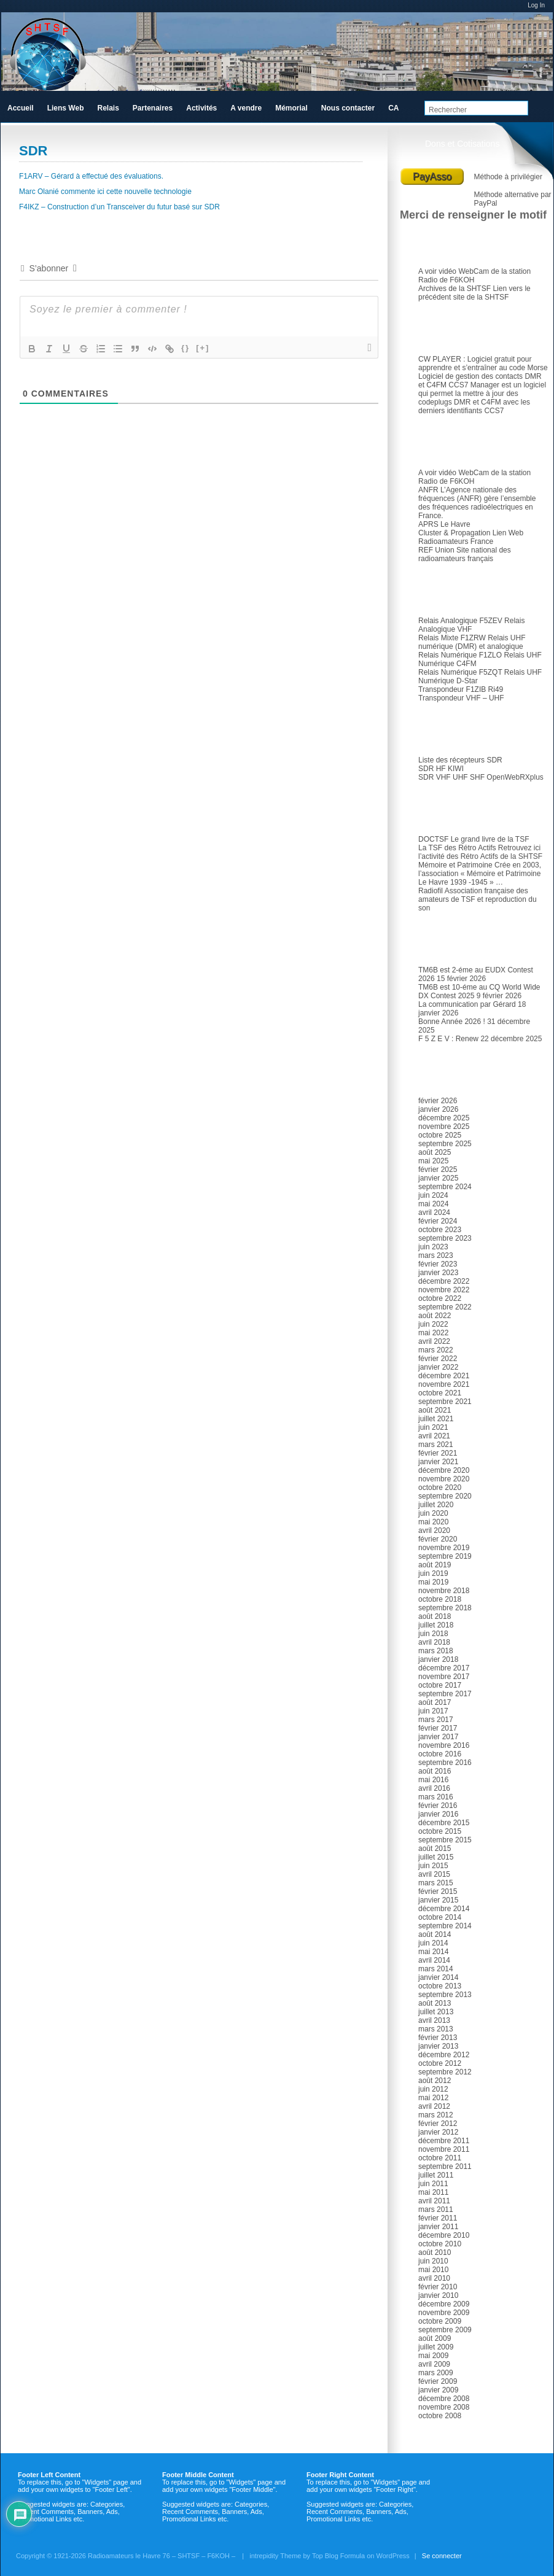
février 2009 (437, 2381)
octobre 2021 (439, 1393)
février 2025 (437, 1169)
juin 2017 (433, 1711)
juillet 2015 (435, 1857)
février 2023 (437, 1264)
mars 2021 (435, 1444)
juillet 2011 (435, 2175)
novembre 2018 (443, 1590)
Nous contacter (348, 108)
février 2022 (437, 1358)
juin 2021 (433, 1427)
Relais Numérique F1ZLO (460, 655)
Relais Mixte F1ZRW (452, 638)
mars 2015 (435, 1883)
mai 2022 (433, 1333)
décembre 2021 (443, 1375)
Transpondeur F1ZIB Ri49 (460, 689)
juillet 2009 (435, 2347)
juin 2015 (433, 1865)
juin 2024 (433, 1195)
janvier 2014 (438, 1977)
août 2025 (434, 1152)
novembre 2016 (443, 1745)
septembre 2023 (445, 1238)
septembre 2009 (445, 2330)
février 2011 (437, 2218)
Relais (437, 593)
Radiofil (430, 890)
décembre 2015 (443, 1822)
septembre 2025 (445, 1143)
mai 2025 (433, 1161)
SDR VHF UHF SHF (451, 777)
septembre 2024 (445, 1186)
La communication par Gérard (467, 1004)
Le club (439, 244)
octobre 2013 (439, 1986)
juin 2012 (433, 2089)
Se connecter (442, 2555)
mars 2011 (435, 2209)
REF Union (436, 550)
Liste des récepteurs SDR (460, 760)
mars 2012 (435, 2115)
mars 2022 (435, 1350)
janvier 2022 (438, 1367)
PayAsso (432, 176)
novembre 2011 (443, 2149)
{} (185, 347)
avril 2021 (434, 1436)
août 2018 (434, 1616)
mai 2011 (433, 2192)
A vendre (246, 108)
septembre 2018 (445, 1608)
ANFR (428, 490)
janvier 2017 (438, 1736)
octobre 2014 (439, 1917)
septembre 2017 (445, 1694)
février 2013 (437, 2037)
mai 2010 (433, 2269)
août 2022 (434, 1315)
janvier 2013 (438, 2046)
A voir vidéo (437, 271)
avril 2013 (434, 2020)
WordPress (393, 2555)
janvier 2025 (438, 1178)
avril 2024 (434, 1212)
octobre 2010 (439, 2244)
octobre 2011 (439, 2158)
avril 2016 (434, 1788)
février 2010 (437, 2287)
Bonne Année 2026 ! (451, 1021)
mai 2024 (433, 1204)
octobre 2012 (439, 2063)
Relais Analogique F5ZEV (460, 620)
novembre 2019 (443, 1547)
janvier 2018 (438, 1659)
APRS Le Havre (444, 524)
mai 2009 (433, 2355)
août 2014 (434, 1934)
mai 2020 (433, 1522)
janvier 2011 (438, 2226)
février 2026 (437, 1100)
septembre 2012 (445, 2072)
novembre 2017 (443, 1676)
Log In (536, 5)
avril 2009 (434, 2364)
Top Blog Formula (338, 2555)
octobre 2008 (439, 2415)
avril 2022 (434, 1341)
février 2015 (437, 1891)
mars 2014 (435, 1969)
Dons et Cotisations (462, 144)
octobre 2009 (439, 2321)
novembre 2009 (443, 2312)
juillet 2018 (435, 1625)
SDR (434, 732)
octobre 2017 (439, 1685)
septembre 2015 (445, 1840)
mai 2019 (433, 1582)
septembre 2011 (445, 2166)
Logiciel (439, 331)
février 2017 (437, 1728)
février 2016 (437, 1805)
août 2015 (434, 1848)
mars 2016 (435, 1797)
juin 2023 (433, 1247)
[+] (202, 347)
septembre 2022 (445, 1307)
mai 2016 (433, 1779)
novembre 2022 (443, 1290)
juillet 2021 (435, 1418)
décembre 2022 (443, 1281)
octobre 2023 (439, 1229)
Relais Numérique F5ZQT (460, 672)
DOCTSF (433, 839)
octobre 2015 (439, 1831)
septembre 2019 (445, 1556)
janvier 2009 (438, 2390)
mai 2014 (433, 1951)
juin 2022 (433, 1324)
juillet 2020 (435, 1504)
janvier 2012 (438, 2132)
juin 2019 (433, 1573)
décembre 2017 (443, 1668)
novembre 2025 (443, 1126)
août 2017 (434, 1702)
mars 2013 (435, 2029)
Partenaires (153, 108)
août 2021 (434, 1410)
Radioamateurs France (455, 541)
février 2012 (437, 2123)
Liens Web (65, 108)
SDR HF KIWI (441, 768)
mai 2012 (433, 2097)
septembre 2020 (445, 1496)
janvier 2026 (438, 1109)
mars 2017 (435, 1719)
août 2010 (434, 2252)
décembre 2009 (443, 2304)
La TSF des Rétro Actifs (457, 848)
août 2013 (434, 2003)
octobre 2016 (439, 1754)
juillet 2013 (435, 2012)
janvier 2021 (438, 1461)
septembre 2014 (445, 1926)
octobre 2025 (439, 1135)
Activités (201, 108)
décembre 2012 (443, 2054)
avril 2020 (434, 1530)
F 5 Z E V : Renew (448, 1038)
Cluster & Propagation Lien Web (470, 533)
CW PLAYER (439, 359)
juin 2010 (433, 2261)
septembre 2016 (445, 1762)
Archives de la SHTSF (454, 288)
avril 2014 (434, 1960)
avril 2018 (434, 1642)
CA (393, 108)
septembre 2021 (445, 1401)
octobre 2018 (439, 1599)
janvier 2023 (438, 1272)
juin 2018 (433, 1633)
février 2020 (437, 1539)
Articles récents (454, 942)
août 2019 (434, 1565)
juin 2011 (433, 2183)
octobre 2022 (439, 1298)
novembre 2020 (443, 1479)
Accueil (20, 108)
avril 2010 (434, 2278)
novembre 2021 (443, 1384)
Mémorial (291, 108)
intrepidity (263, 2555)
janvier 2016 (438, 1814)
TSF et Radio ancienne (469, 812)
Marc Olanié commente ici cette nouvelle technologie (105, 191)
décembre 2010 (443, 2235)
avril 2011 (434, 2201)
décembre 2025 (443, 1118)
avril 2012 (434, 2106)
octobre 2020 (439, 1487)
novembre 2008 (443, 2407)
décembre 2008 (443, 2398)
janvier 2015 (438, 1900)
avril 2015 (434, 1874)
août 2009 (434, 2338)
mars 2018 (435, 1651)
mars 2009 (435, 2372)
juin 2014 (433, 1943)
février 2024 (437, 1221)
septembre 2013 (445, 1994)
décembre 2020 (443, 1470)
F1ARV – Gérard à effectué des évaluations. (91, 176)
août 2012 (434, 2080)
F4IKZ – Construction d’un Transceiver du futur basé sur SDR (119, 207)
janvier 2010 (438, 2295)
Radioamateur (452, 445)
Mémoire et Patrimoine (455, 865)
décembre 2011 (443, 2140)
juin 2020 (433, 1513)
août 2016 (434, 1771)
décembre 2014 (443, 1908)
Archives (441, 1073)
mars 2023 (435, 1255)
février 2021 (437, 1453)
